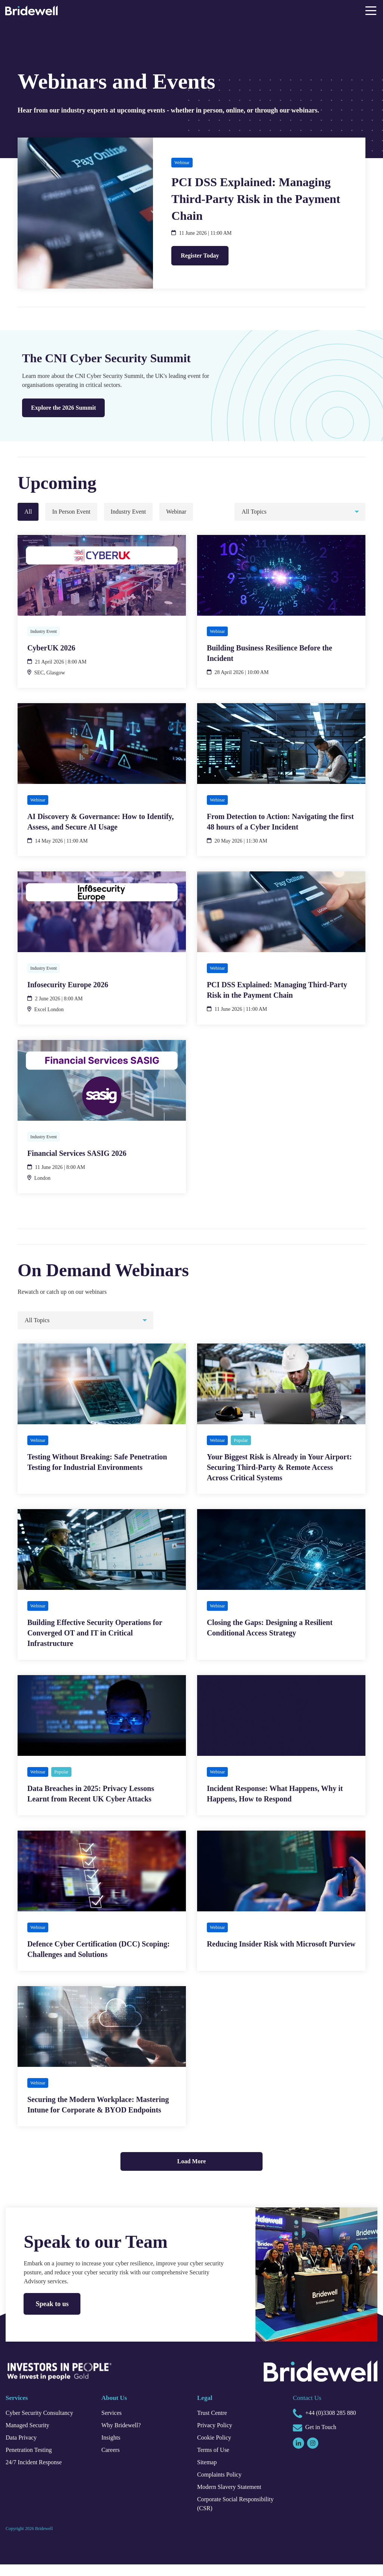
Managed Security (31, 2437)
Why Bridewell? (122, 2437)
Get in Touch (317, 2439)
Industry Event (136, 512)
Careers (112, 2461)
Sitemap (208, 2474)
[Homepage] (31, 12)
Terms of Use (216, 2461)
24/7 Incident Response (39, 2474)
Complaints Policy (222, 2486)
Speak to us (54, 2315)
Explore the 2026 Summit (67, 408)
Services (113, 2424)
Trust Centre (214, 2424)
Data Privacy (24, 2449)
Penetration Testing (33, 2461)
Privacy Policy (217, 2437)
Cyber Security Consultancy (45, 2424)
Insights (112, 2449)
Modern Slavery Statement (234, 2498)
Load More (191, 2173)
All (27, 512)
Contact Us (310, 2409)
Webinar (188, 512)
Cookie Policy (216, 2449)
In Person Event (74, 512)
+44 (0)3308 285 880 (330, 2425)
